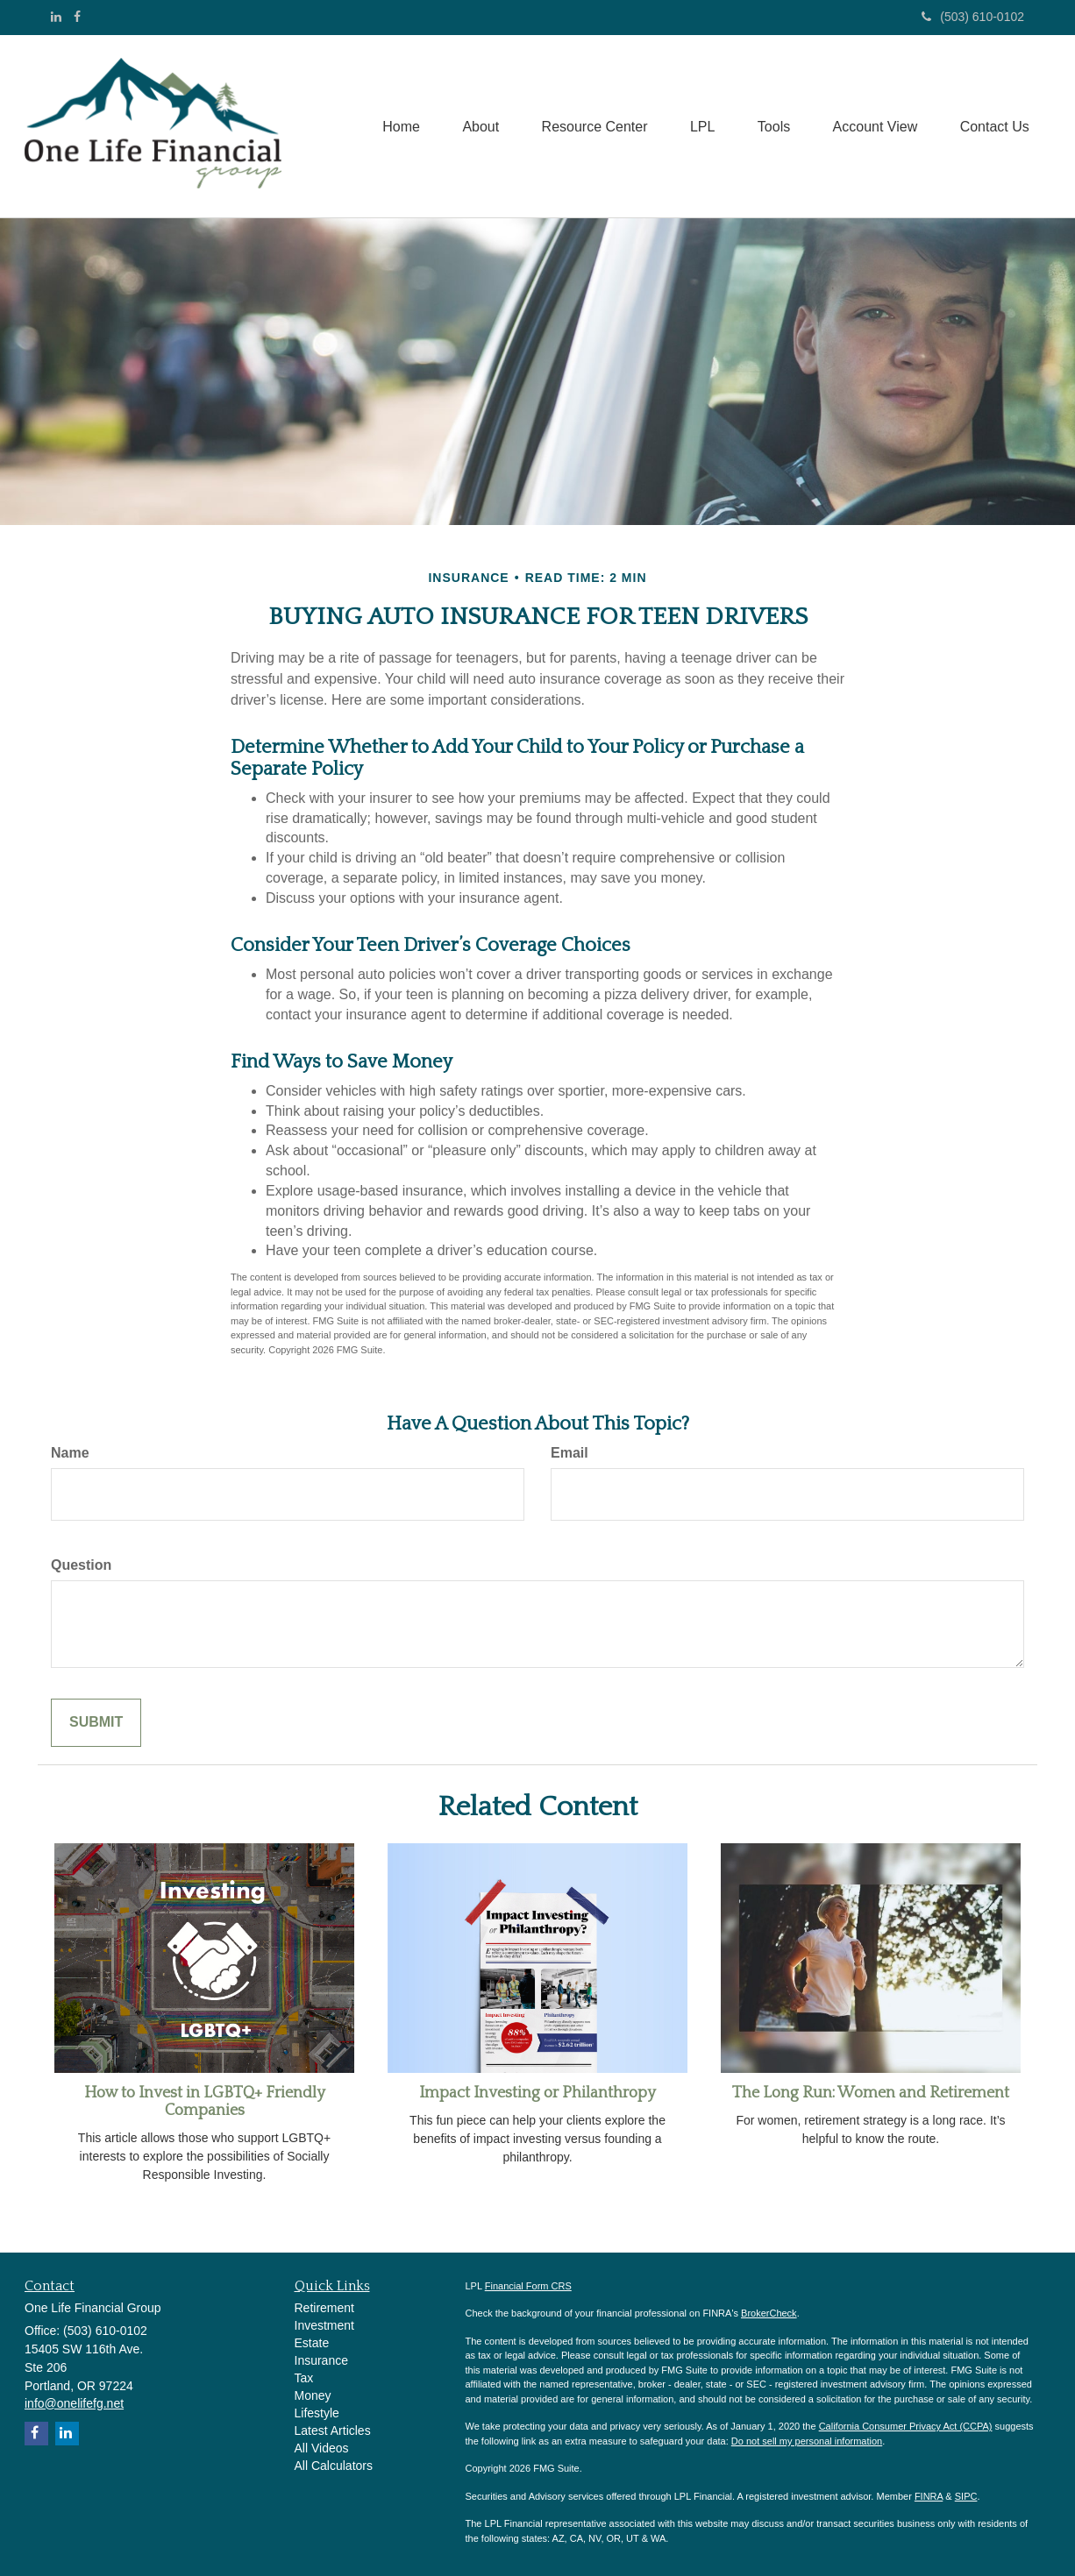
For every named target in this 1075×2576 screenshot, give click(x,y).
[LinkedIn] (56, 16)
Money (313, 2395)
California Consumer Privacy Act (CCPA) (906, 2426)
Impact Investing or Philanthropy (537, 2093)
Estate (312, 2343)
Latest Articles (333, 2430)
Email (569, 1452)
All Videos (322, 2448)
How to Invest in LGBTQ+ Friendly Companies (204, 2101)
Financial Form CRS (528, 2286)
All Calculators (334, 2466)
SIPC (966, 2496)
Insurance (321, 2360)
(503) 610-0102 (973, 17)
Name (70, 1452)
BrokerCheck (769, 2313)
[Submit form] (96, 1723)
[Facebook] (77, 16)
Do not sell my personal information (806, 2441)
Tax (304, 2378)
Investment (324, 2325)
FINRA (929, 2496)
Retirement (324, 2308)
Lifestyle (317, 2413)
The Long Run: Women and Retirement (870, 2093)
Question (81, 1565)
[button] (473, 126)
